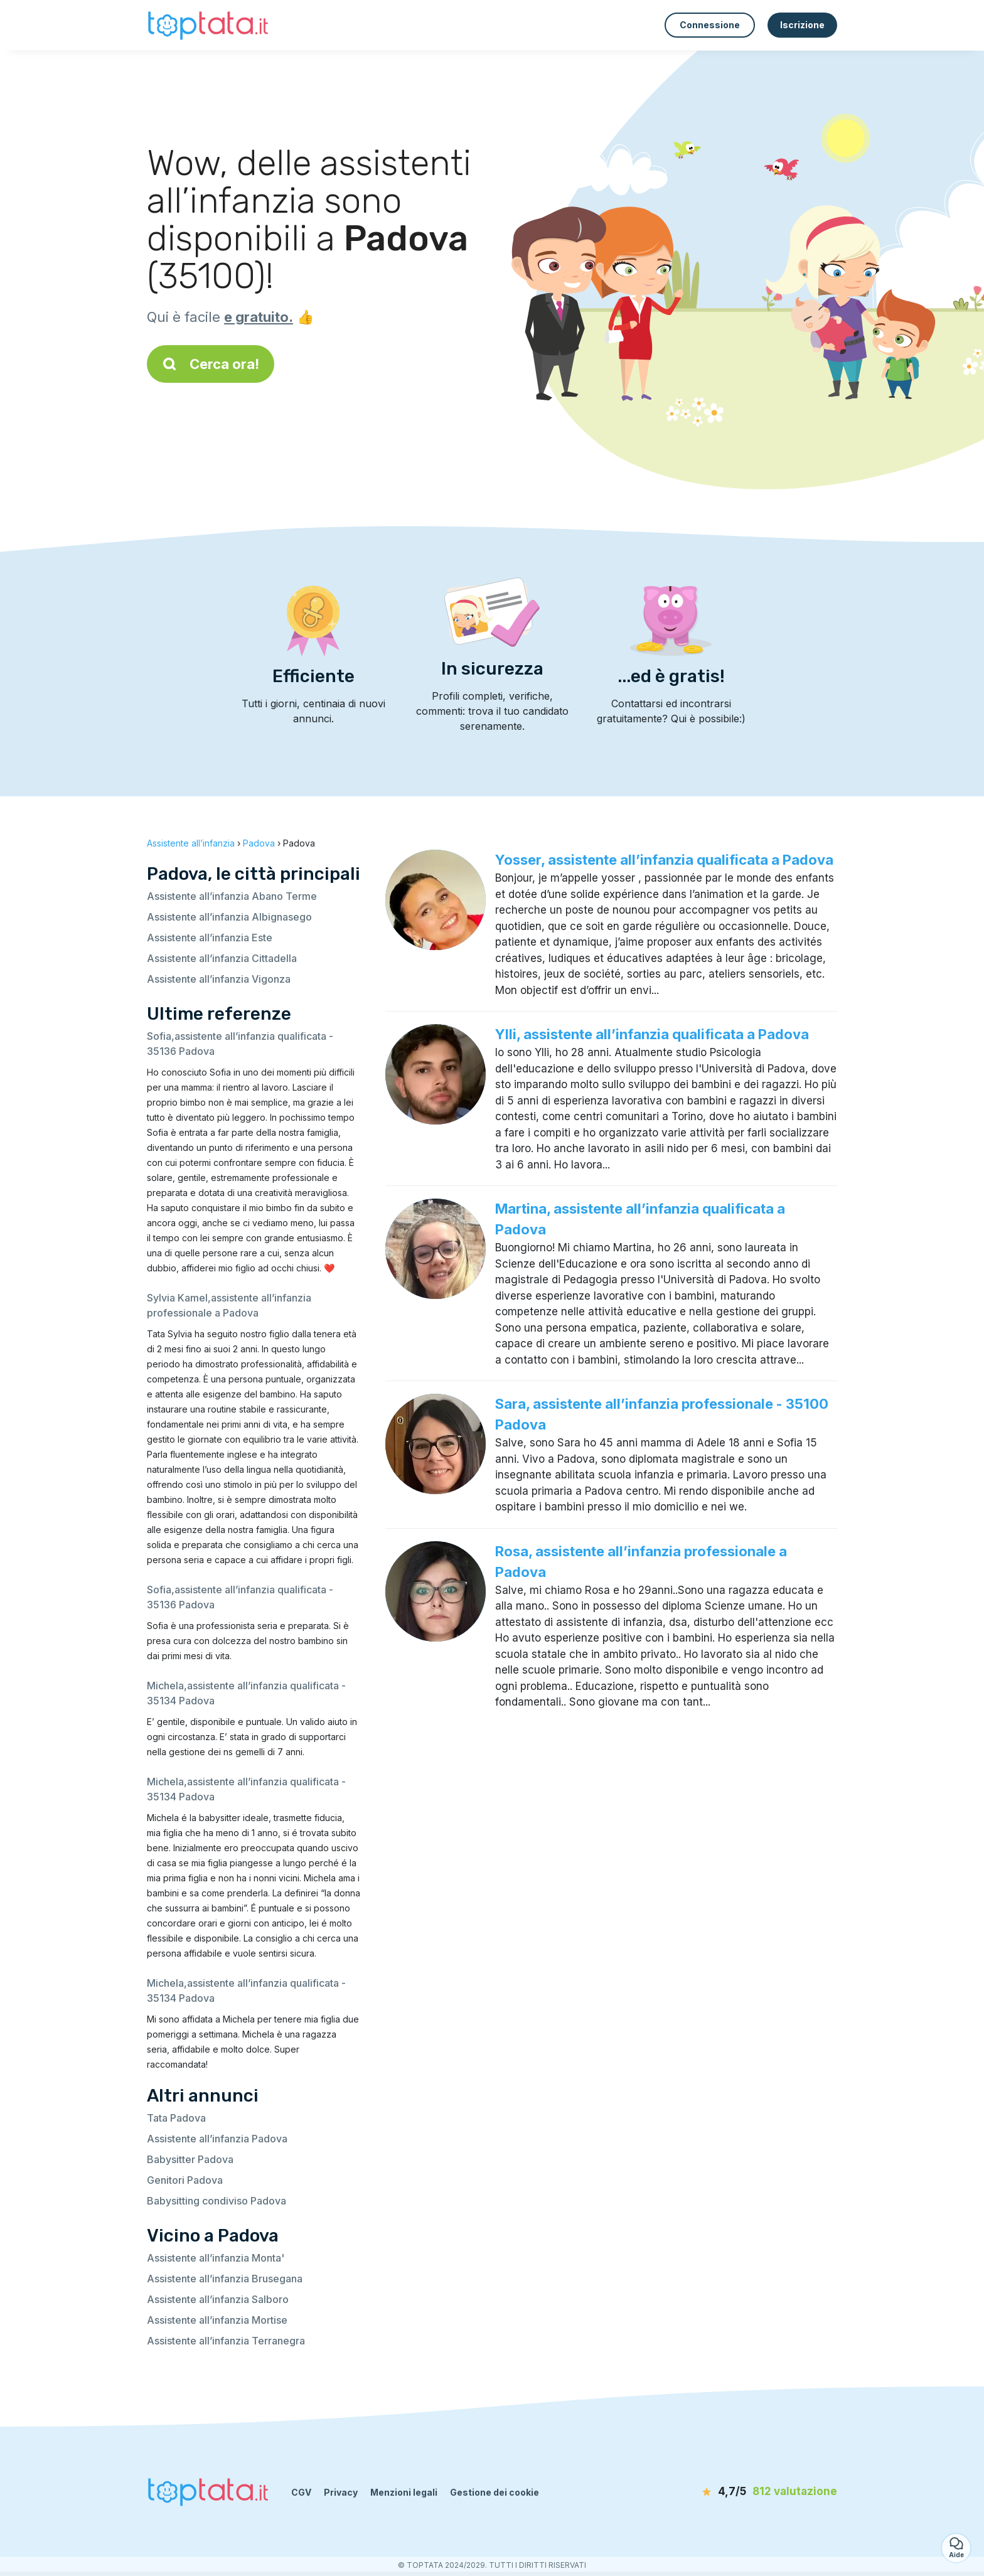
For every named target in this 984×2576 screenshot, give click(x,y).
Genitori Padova (185, 2180)
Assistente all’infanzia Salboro (218, 2299)
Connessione (710, 24)
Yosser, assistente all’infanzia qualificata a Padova (664, 860)
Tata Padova (176, 2118)
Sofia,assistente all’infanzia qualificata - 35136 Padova (240, 1043)
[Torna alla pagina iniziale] (209, 25)
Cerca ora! (210, 364)
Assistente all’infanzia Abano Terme (232, 896)
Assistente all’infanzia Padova (217, 2138)
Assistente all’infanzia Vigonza (219, 979)
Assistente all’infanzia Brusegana (224, 2278)
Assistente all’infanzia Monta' (215, 2258)
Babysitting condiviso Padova (216, 2200)
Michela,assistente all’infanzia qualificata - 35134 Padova (246, 1693)
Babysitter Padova (190, 2159)
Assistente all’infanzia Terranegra (226, 2340)
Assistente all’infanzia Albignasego (229, 917)
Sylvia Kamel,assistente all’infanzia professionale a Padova (229, 1305)
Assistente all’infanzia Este (209, 937)
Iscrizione (802, 24)
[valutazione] (765, 2492)
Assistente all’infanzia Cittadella (222, 958)
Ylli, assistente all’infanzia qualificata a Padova (652, 1034)
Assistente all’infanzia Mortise (217, 2320)
